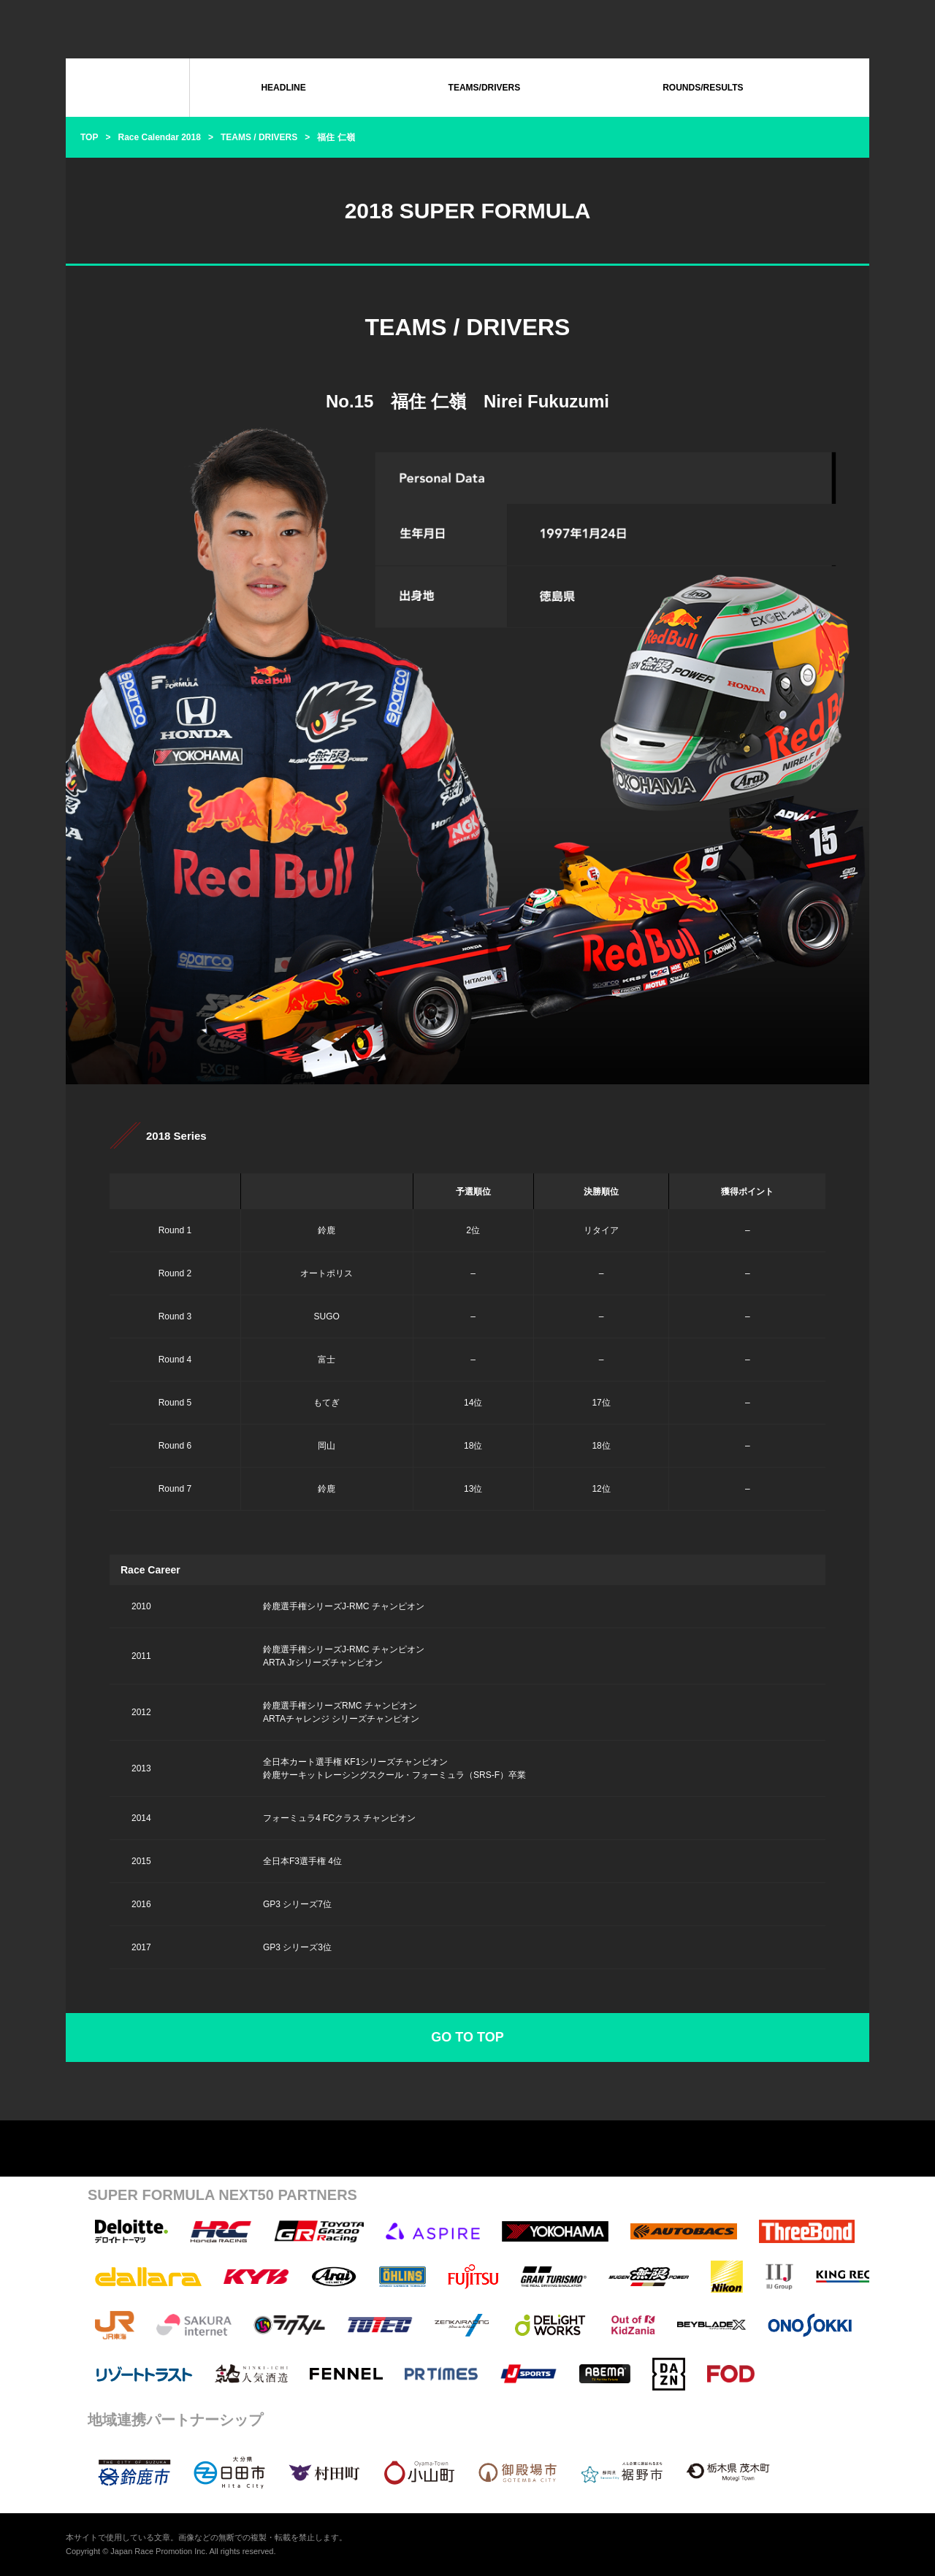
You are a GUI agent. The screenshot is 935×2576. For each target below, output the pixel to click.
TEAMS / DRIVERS (259, 137)
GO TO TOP (467, 2037)
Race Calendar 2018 (159, 137)
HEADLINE (283, 88)
